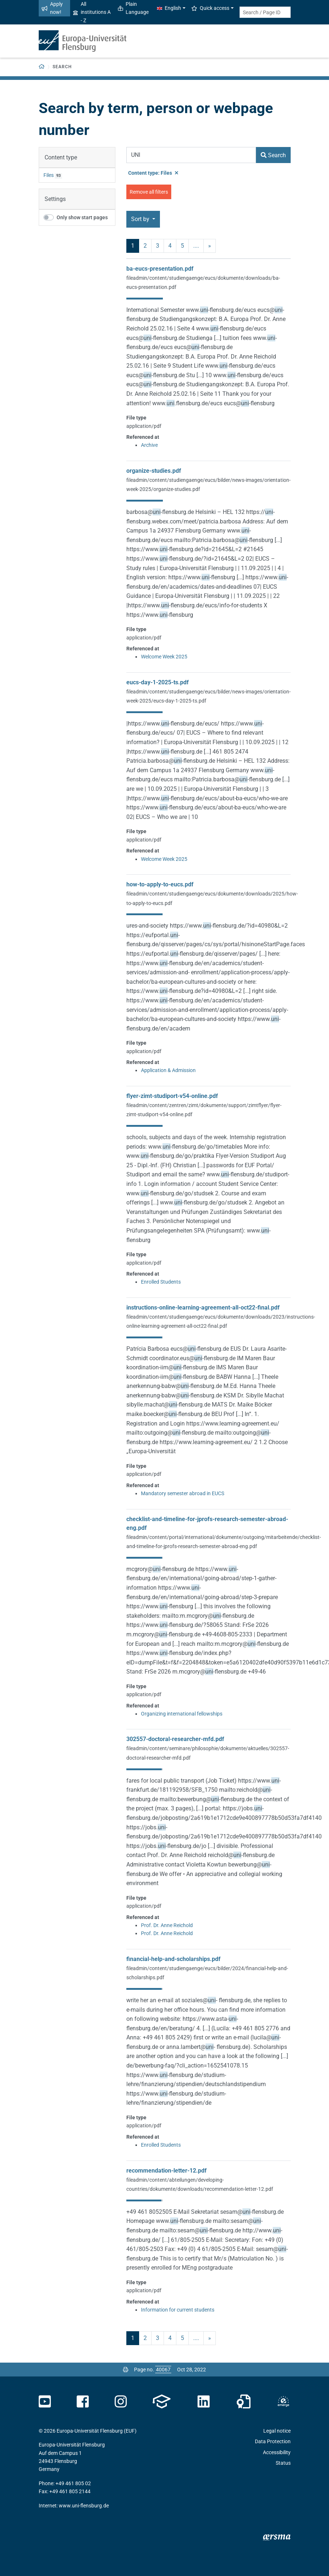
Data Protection (273, 2441)
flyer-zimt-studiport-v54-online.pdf (172, 1095)
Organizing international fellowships (181, 1714)
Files (48, 175)
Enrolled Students (161, 1282)
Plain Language (133, 8)
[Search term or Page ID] (265, 12)
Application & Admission (168, 1070)
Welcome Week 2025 (164, 657)
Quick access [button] (210, 8)
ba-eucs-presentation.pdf (160, 268)
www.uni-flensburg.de (84, 2506)
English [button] (169, 8)
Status (283, 2463)
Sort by (141, 219)
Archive (149, 445)
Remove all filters (149, 192)
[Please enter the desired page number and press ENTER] (163, 2369)
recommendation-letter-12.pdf (166, 2170)
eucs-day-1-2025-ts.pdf (157, 682)
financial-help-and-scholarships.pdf (173, 1959)
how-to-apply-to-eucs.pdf (160, 884)
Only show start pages (82, 217)
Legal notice (277, 2431)
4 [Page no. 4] (170, 245)
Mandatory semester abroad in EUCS (182, 1493)
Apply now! (52, 8)
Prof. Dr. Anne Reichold (167, 1925)
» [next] (209, 245)
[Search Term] (191, 155)
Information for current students (177, 2310)
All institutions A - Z (92, 12)
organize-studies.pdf (153, 470)
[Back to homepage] (42, 67)
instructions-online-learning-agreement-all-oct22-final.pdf (203, 1307)
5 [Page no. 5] (182, 245)
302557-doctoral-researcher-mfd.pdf (175, 1739)
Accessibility (277, 2452)
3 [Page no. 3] (157, 245)
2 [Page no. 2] (145, 245)
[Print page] (125, 2369)
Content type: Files (153, 173)
